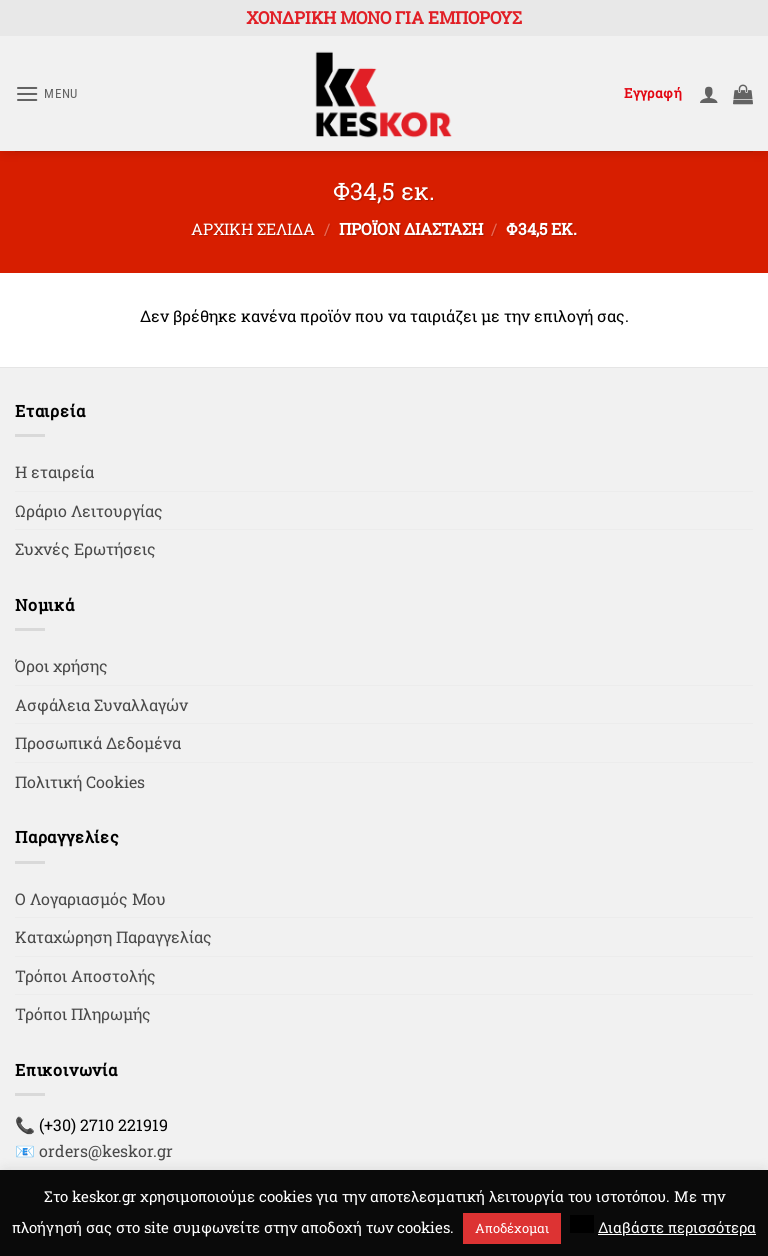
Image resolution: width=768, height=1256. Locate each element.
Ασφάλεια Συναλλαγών (101, 704)
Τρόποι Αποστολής (85, 975)
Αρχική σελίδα (253, 228)
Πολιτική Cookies (80, 781)
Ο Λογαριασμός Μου (90, 898)
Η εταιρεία (54, 471)
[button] (46, 93)
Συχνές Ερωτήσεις (85, 548)
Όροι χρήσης (61, 665)
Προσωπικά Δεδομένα (98, 742)
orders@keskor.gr (106, 1150)
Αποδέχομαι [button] (512, 1228)
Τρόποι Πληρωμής (83, 1013)
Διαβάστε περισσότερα (677, 1227)
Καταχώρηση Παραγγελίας (113, 936)
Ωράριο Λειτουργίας (89, 510)
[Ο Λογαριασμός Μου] (709, 94)
